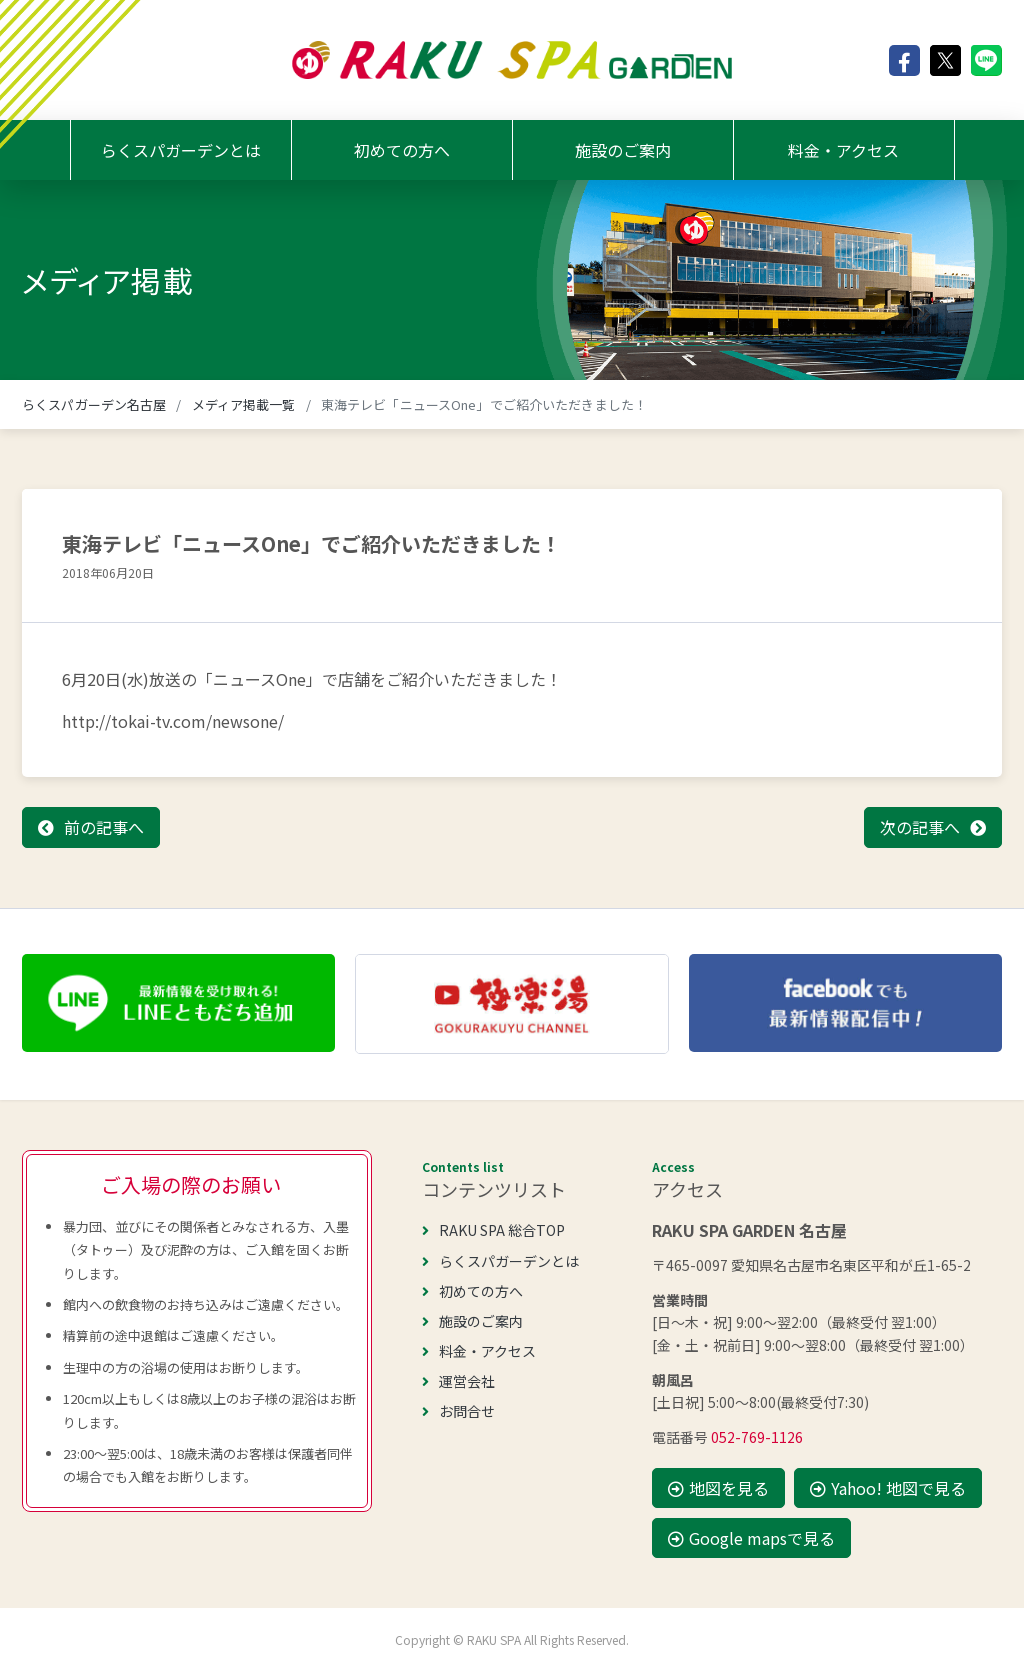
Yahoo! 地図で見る (888, 1488)
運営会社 (458, 1381)
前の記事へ (104, 827)
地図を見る (718, 1488)
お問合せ (458, 1411)
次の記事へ (920, 827)
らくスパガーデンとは (181, 150)
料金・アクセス (843, 150)
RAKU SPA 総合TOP (493, 1230)
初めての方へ (402, 150)
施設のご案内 (623, 150)
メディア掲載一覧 (244, 404)
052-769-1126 (757, 1437)
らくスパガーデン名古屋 (94, 404)
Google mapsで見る (751, 1538)
